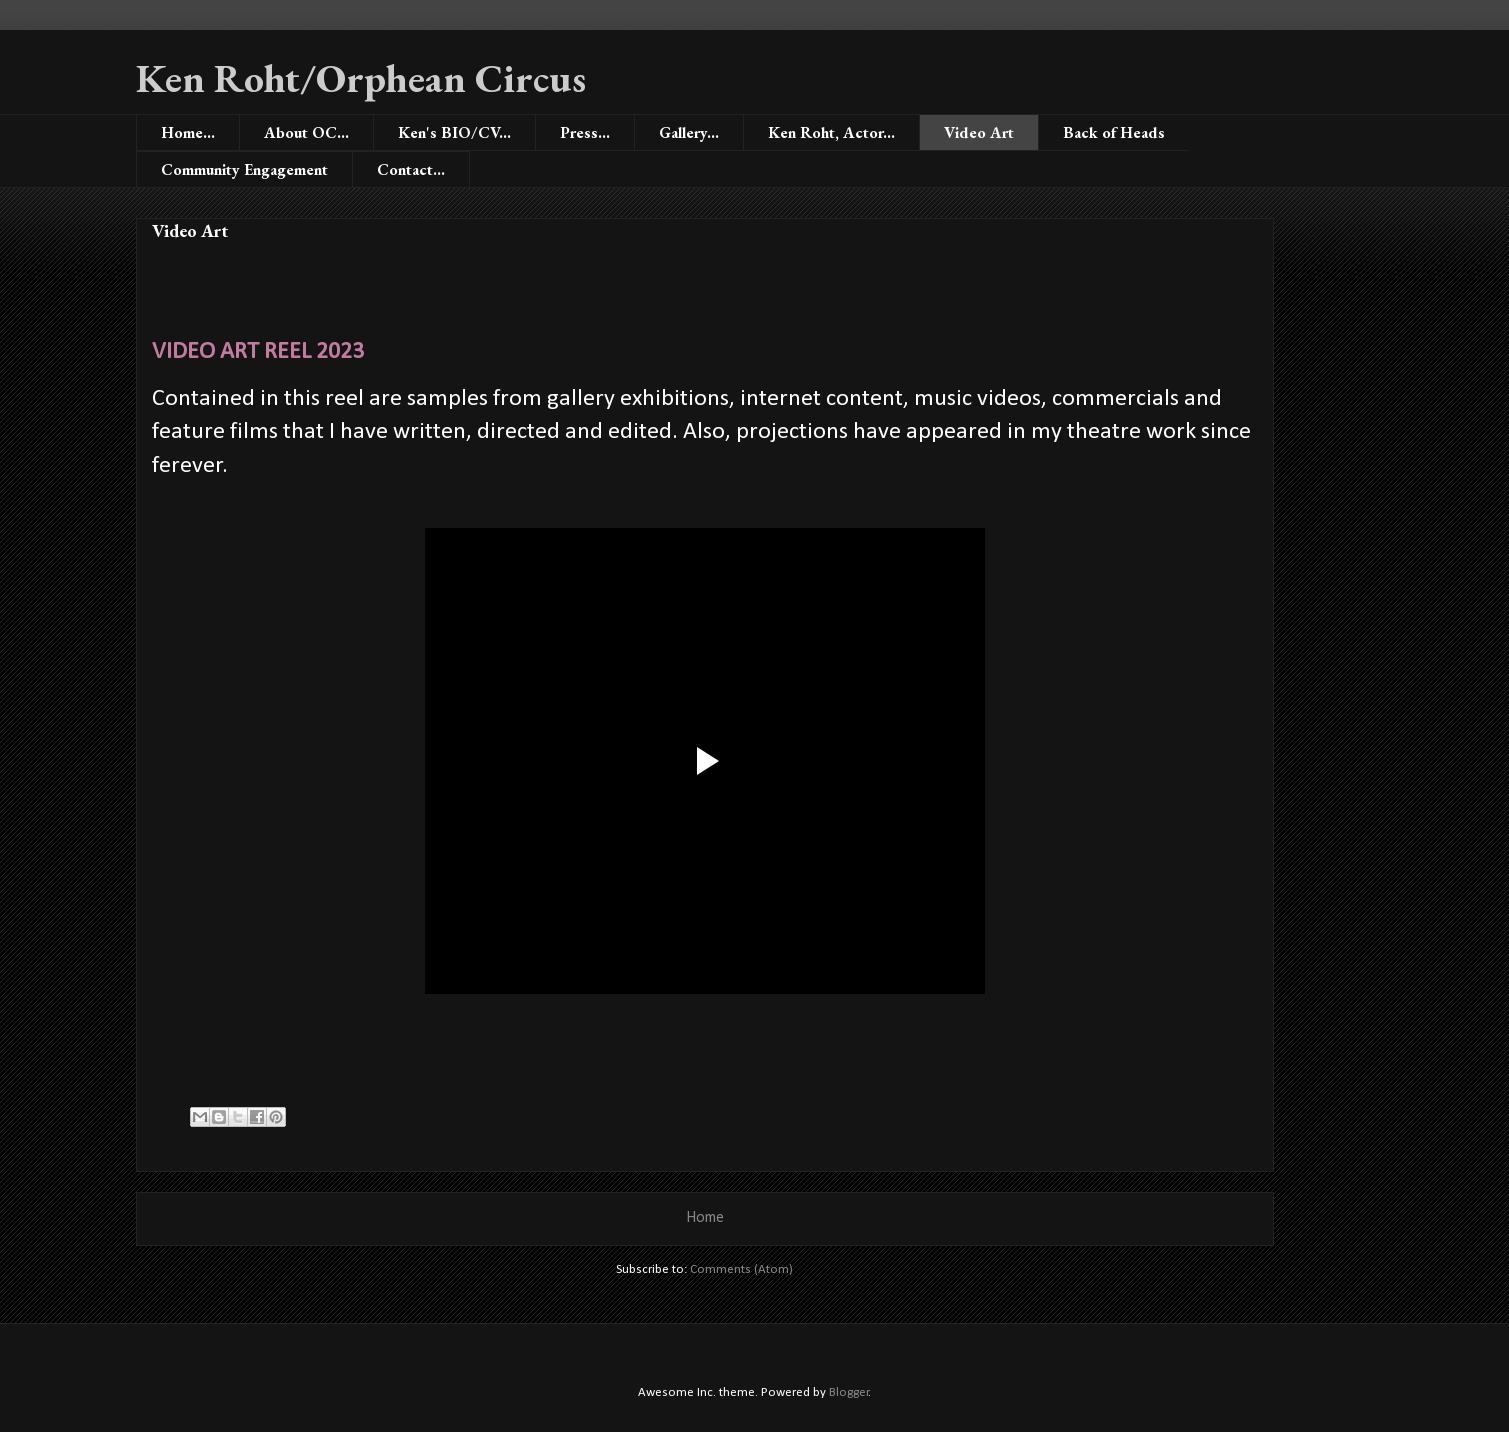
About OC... (306, 132)
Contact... (411, 169)
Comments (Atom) (741, 1269)
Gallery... (689, 132)
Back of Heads (1114, 132)
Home (705, 1218)
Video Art (979, 132)
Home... (188, 132)
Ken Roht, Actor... (831, 132)
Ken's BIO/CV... (454, 132)
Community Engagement (244, 169)
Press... (585, 132)
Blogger (849, 1392)
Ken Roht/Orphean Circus (361, 78)
